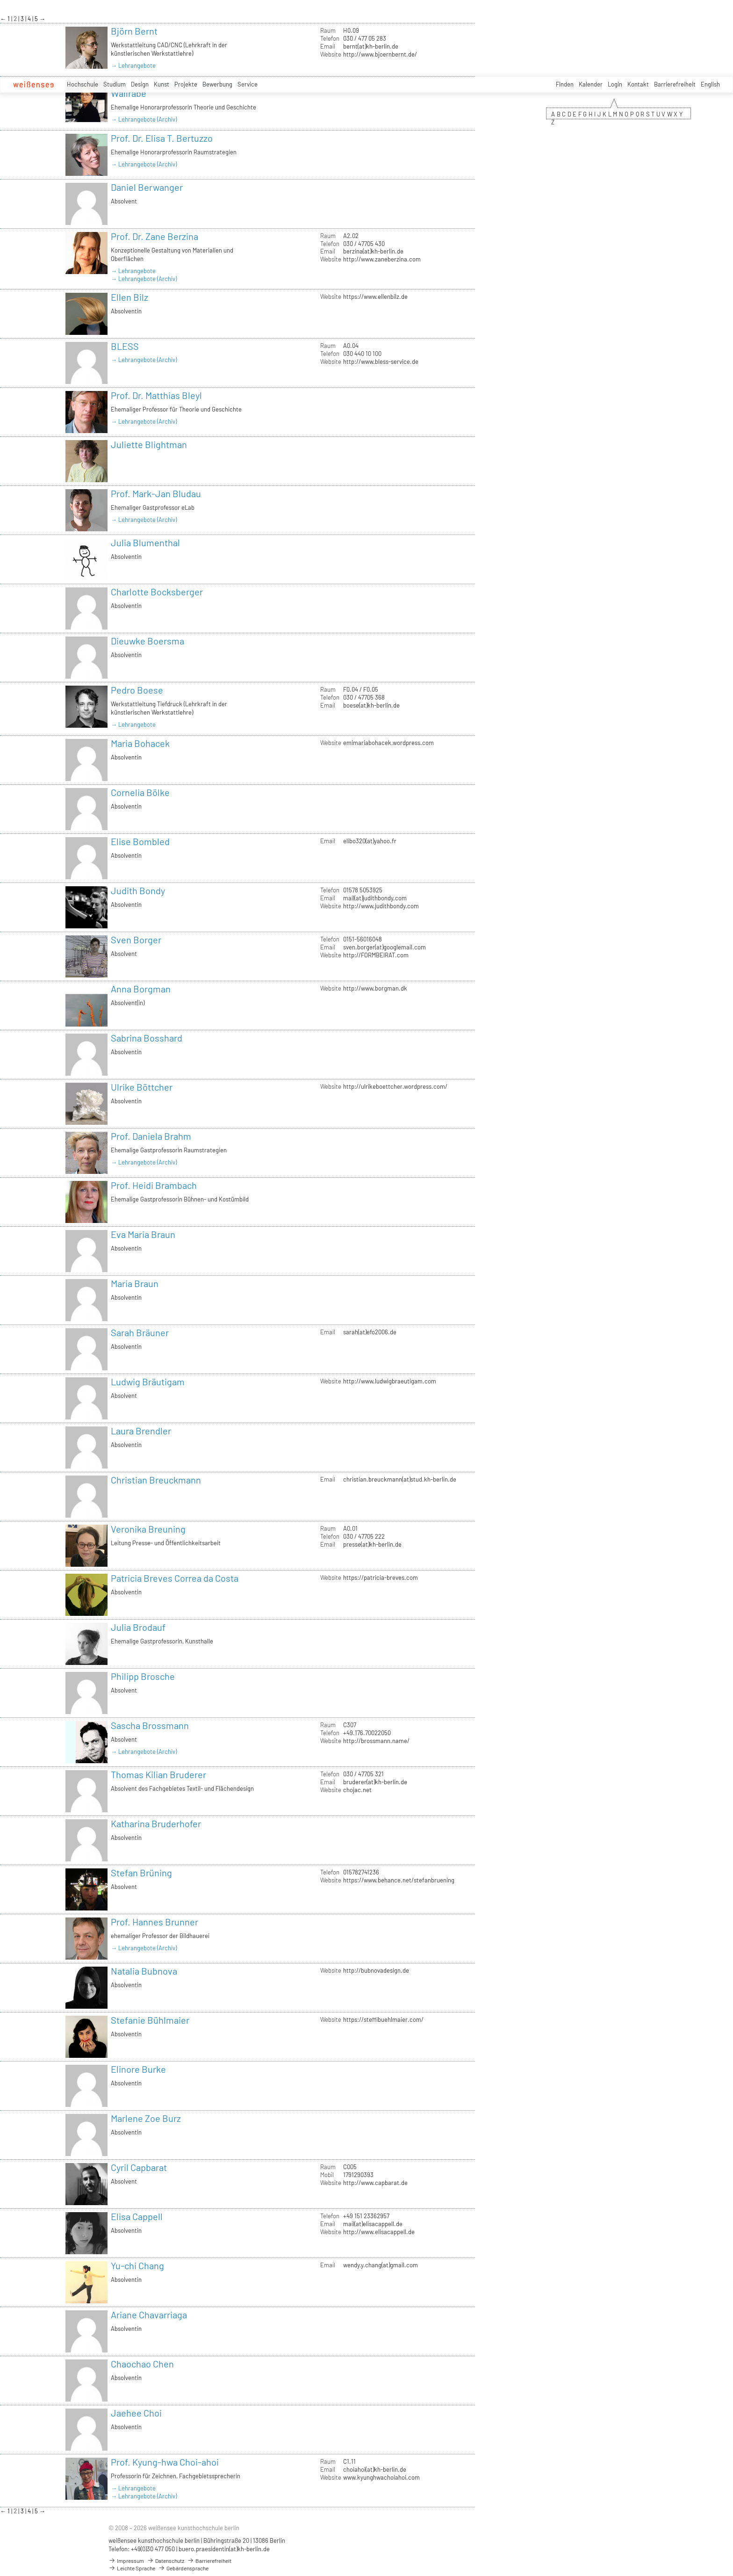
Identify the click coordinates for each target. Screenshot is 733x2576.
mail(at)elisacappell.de (372, 2224)
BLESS (125, 346)
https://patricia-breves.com (380, 1577)
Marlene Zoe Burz (146, 2118)
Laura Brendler (141, 1430)
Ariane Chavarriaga (149, 2314)
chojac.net (357, 1790)
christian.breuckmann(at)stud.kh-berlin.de (399, 1479)
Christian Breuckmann (156, 1479)
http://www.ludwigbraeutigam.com (389, 1381)
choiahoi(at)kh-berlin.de (374, 2469)
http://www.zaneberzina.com (382, 259)
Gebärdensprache (183, 2568)
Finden (565, 84)
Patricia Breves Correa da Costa (174, 1578)
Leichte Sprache (131, 2568)
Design (140, 84)
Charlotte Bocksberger (157, 591)
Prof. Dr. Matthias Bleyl (156, 395)
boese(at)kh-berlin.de (371, 705)
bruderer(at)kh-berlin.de (375, 1782)
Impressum (126, 2560)
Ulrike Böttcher (141, 1087)
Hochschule (82, 84)
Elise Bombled (140, 841)
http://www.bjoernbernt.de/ (380, 54)
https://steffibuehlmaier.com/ (383, 2019)
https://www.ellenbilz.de (375, 296)
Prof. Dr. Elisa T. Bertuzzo (162, 138)
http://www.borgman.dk (375, 988)
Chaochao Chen (142, 2363)
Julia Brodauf (138, 1627)
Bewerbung (217, 84)
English (710, 84)
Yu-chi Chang (137, 2265)
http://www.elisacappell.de (379, 2232)
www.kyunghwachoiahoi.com (381, 2477)
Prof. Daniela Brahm (151, 1136)
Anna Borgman (141, 988)
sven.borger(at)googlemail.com (384, 947)
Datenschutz (165, 2560)
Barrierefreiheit (675, 84)
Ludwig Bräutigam (148, 1381)
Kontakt (638, 84)
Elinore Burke (138, 2069)
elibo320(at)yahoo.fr (369, 841)
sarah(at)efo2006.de (369, 1332)
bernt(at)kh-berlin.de (370, 46)
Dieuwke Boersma (147, 640)
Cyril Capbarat (139, 2167)
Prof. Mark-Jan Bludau (156, 493)
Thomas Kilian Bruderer (158, 1774)
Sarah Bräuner (140, 1332)
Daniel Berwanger (147, 187)
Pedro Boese (137, 689)
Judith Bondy (138, 890)
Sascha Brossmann (150, 1725)
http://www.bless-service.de (380, 361)
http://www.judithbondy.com (381, 906)
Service (247, 84)
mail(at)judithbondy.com (375, 898)
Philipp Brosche (143, 1676)
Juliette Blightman (149, 444)
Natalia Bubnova (144, 1970)
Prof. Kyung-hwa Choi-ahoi (165, 2461)
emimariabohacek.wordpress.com (388, 742)
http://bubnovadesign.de (376, 1970)
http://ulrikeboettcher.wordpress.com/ (395, 1086)
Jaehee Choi (136, 2412)
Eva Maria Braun (143, 1234)
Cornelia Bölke (140, 792)
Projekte (185, 84)
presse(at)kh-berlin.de (372, 1544)
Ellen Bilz (129, 297)
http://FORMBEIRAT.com (376, 955)
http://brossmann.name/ (376, 1740)
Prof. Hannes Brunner (154, 1921)
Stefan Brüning (141, 1872)
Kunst (161, 84)
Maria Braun (134, 1283)
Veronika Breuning (148, 1528)
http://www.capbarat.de (375, 2182)
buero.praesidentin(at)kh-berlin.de (224, 2549)
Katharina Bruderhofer (156, 1823)
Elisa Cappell (137, 2216)
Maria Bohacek (140, 743)
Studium (114, 84)
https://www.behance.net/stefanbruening (398, 1880)
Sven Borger (136, 939)
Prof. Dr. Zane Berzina (154, 236)
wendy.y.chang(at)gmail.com (380, 2265)
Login (615, 84)
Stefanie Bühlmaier (150, 2020)
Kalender (591, 84)
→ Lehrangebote (133, 65)
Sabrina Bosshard (146, 1037)
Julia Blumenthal (145, 542)
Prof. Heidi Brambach (154, 1185)
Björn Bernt (134, 30)
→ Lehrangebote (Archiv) (144, 119)
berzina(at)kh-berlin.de (373, 251)
